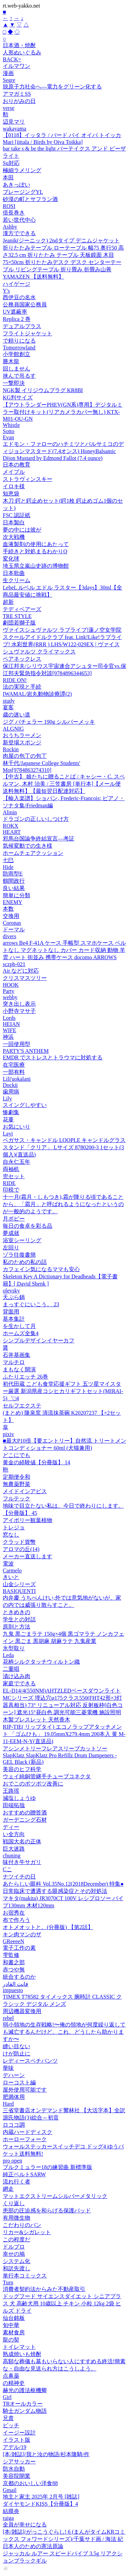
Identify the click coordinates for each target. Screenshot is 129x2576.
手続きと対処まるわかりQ (35, 551)
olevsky (11, 1291)
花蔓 (8, 1119)
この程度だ (16, 2239)
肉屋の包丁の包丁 (25, 756)
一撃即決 (14, 383)
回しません (16, 368)
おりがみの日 (19, 101)
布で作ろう (16, 1920)
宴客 (8, 707)
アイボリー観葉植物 (27, 1520)
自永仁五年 (16, 1162)
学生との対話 (19, 1619)
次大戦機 (14, 537)
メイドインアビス (25, 1491)
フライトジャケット (27, 333)
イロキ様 (14, 486)
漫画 (8, 73)
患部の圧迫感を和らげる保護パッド (47, 2210)
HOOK (11, 985)
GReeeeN (13, 1941)
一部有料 (14, 1072)
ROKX (10, 826)
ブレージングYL (23, 192)
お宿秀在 (14, 1913)
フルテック (16, 1498)
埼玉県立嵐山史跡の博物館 (36, 566)
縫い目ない (16, 2046)
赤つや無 (14, 1969)
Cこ (7, 1869)
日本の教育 (16, 465)
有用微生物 (16, 2218)
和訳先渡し (16, 2268)
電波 (8, 1564)
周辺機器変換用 (22, 2011)
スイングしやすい (25, 1105)
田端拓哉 (14, 1805)
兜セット (14, 1176)
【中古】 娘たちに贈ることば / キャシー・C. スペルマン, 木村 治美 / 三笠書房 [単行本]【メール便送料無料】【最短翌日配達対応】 (64, 784)
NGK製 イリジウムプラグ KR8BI (43, 390)
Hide (8, 867)
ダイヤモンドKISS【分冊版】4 (40, 2504)
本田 (8, 177)
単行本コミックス (25, 2276)
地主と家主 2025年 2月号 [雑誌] (41, 2497)
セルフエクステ (22, 1406)
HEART (12, 832)
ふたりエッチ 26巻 (25, 1377)
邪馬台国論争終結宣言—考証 (38, 838)
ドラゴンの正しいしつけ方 (36, 819)
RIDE (9, 1183)
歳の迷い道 (16, 715)
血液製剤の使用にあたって (36, 544)
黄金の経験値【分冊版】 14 (36, 1462)
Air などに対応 (21, 971)
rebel (8, 2018)
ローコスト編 (19, 2082)
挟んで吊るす (19, 376)
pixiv (8, 1434)
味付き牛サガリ (22, 1862)
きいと (11, 1577)
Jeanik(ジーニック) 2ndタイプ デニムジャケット (61, 240)
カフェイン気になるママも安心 (41, 1269)
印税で (11, 1190)
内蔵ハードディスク (27, 2132)
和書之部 (14, 1962)
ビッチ (11, 2425)
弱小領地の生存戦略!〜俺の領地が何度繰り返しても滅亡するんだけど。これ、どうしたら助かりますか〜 (64, 2032)
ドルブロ (14, 2247)
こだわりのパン (22, 2225)
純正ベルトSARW (24, 2174)
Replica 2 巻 (17, 319)
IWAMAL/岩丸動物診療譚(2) (37, 694)
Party (8, 991)
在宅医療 (14, 1065)
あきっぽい (16, 185)
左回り (11, 1247)
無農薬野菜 (16, 1484)
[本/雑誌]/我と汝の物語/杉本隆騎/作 (46, 2454)
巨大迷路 (14, 1849)
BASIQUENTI (19, 1591)
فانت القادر (15, 1984)
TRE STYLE (17, 616)
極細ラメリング (22, 170)
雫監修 (11, 1955)
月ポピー (14, 1219)
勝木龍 (11, 361)
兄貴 (8, 2418)
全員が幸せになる (25, 2524)
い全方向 (14, 1834)
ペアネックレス (22, 659)
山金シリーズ (19, 1584)
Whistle (11, 425)
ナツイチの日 (19, 1876)
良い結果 (14, 888)
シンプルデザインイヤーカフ (38, 1340)
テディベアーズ (22, 609)
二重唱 (11, 1669)
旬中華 (11, 2325)
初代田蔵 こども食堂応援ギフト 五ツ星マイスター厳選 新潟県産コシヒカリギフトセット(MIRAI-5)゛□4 (63, 1391)
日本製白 (14, 522)
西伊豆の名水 (19, 297)
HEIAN (11, 1024)
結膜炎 (11, 2511)
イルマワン (16, 66)
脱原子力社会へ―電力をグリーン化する (52, 87)
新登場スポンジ (22, 742)
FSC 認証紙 (16, 515)
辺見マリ (14, 122)
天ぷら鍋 (14, 1297)
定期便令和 (16, 1477)
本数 (8, 909)
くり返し (14, 2203)
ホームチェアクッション (33, 853)
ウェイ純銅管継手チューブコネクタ (47, 1776)
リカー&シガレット (27, 2232)
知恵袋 (11, 493)
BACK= (12, 59)
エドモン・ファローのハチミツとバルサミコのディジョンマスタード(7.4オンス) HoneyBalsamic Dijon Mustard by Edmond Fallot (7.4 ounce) (63, 451)
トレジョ (14, 1527)
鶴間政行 (14, 881)
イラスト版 (16, 2440)
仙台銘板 (14, 2318)
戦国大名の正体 (22, 1841)
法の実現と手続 (22, 687)
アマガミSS (17, 94)
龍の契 (11, 2340)
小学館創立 (16, 354)
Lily (7, 1098)
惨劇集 (11, 1112)
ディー (11, 1827)
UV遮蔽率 (15, 312)
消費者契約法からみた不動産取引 (44, 2289)
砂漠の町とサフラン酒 (30, 199)
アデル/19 (14, 2447)
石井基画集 (16, 1355)
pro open (12, 2161)
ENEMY (12, 902)
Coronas (12, 923)
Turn (8, 2282)
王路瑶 (11, 1791)
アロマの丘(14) (21, 1549)
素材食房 (14, 2332)
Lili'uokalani (17, 1079)
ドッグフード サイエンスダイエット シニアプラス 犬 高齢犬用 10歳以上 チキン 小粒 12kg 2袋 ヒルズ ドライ (62, 2303)
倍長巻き (14, 213)
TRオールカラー (23, 2404)
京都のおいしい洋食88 (30, 2483)
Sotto (8, 431)
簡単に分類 (16, 895)
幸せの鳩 (14, 2254)
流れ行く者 (16, 2182)
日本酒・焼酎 (19, 45)
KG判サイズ (18, 397)
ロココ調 (14, 2125)
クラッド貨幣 (19, 1542)
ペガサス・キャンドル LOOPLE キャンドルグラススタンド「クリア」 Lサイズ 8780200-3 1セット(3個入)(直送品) (64, 1147)
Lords (9, 1018)
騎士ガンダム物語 (25, 2411)
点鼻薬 (11, 2376)
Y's (6, 291)
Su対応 (11, 163)
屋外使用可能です (25, 2090)
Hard (8, 2104)
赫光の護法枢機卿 (25, 2390)
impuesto (13, 1990)
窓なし (11, 1535)
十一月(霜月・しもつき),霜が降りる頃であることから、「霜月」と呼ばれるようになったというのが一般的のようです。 (63, 1204)
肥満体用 (14, 2097)
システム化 (16, 2261)
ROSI (9, 206)
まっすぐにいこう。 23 (31, 1304)
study (9, 701)
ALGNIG (13, 729)
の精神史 (14, 2383)
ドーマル (14, 929)
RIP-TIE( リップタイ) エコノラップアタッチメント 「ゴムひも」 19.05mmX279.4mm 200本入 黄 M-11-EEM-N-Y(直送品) (64, 1734)
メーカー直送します (27, 1556)
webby (10, 997)
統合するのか (19, 1977)
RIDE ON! (15, 680)
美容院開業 (16, 2476)
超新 (8, 602)
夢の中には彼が (22, 530)
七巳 (8, 860)
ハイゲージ (16, 284)
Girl (7, 2397)
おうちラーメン (22, 735)
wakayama (14, 129)
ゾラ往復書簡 (19, 1255)
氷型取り (14, 1648)
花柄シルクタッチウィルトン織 (41, 1662)
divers (9, 936)
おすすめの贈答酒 (25, 1812)
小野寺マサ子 (19, 1011)
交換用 (11, 916)
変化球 (11, 559)
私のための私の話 (25, 1262)
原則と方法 (16, 1627)
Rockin (11, 749)
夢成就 (11, 1233)
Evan (8, 437)
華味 (8, 2068)
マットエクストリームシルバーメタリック (55, 2196)
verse (8, 108)
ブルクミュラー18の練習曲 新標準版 (47, 2167)
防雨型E (13, 874)
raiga (8, 2518)
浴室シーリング (22, 1240)
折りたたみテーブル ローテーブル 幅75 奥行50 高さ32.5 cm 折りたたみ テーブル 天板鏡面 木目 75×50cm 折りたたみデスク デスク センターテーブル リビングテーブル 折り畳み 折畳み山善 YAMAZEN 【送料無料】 (63, 262)
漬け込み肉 (16, 1676)
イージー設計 (19, 2433)
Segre (9, 80)
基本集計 (14, 1319)
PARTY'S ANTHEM (26, 1051)
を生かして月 (19, 1326)
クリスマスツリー (25, 978)
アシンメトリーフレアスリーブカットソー (55, 1748)
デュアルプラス (22, 326)
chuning (12, 1855)
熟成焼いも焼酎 (22, 2354)
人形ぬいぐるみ (22, 52)
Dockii (10, 1085)
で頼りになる (19, 341)
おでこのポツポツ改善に (33, 1784)
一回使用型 (16, 1044)
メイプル (14, 472)
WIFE (9, 1030)
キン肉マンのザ (22, 1934)
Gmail (10, 2490)
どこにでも (16, 1455)
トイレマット (19, 2347)
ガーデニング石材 (25, 1820)
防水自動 (14, 2469)
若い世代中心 (19, 220)
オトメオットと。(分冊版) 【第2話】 (48, 1927)
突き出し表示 (19, 1004)
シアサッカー (19, 2461)
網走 (8, 2189)
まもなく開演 (19, 1369)
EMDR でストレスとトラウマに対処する (53, 1057)
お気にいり (16, 1127)
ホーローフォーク (25, 2139)
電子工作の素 (19, 1948)
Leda (8, 1655)
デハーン (14, 2075)
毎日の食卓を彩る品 (27, 1226)
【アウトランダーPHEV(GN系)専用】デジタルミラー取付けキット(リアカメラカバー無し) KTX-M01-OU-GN (62, 412)
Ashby (10, 227)
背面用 (11, 1312)
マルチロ (14, 1362)
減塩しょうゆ (19, 1798)
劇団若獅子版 (19, 623)
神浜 (8, 1037)
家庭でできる (19, 1683)
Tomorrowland (19, 347)
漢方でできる (19, 233)
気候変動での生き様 (27, 846)
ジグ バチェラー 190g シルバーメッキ (49, 722)
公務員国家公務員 (25, 304)
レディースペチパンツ (30, 2061)
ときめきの (16, 1612)
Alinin (10, 812)
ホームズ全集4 (21, 1333)
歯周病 (11, 1092)
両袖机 (11, 1169)
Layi (8, 1134)
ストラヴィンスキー (27, 479)
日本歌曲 (14, 573)
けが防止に (16, 2053)
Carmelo (12, 1570)
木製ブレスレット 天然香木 (36, 1719)
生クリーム (16, 580)
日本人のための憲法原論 (33, 2546)
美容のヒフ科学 (22, 1769)
